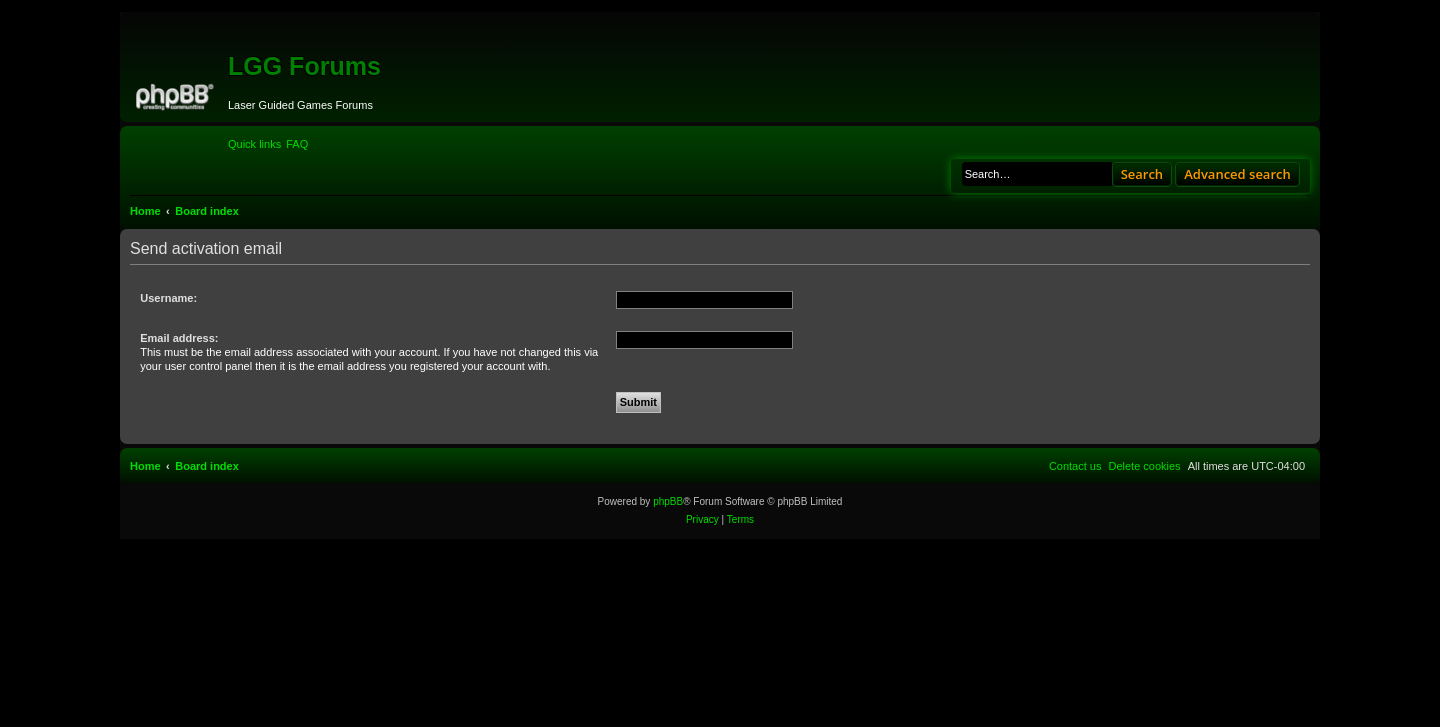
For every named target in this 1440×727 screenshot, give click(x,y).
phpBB (668, 501)
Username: (168, 298)
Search (1142, 174)
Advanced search (1237, 174)
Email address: (179, 338)
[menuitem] (297, 144)
